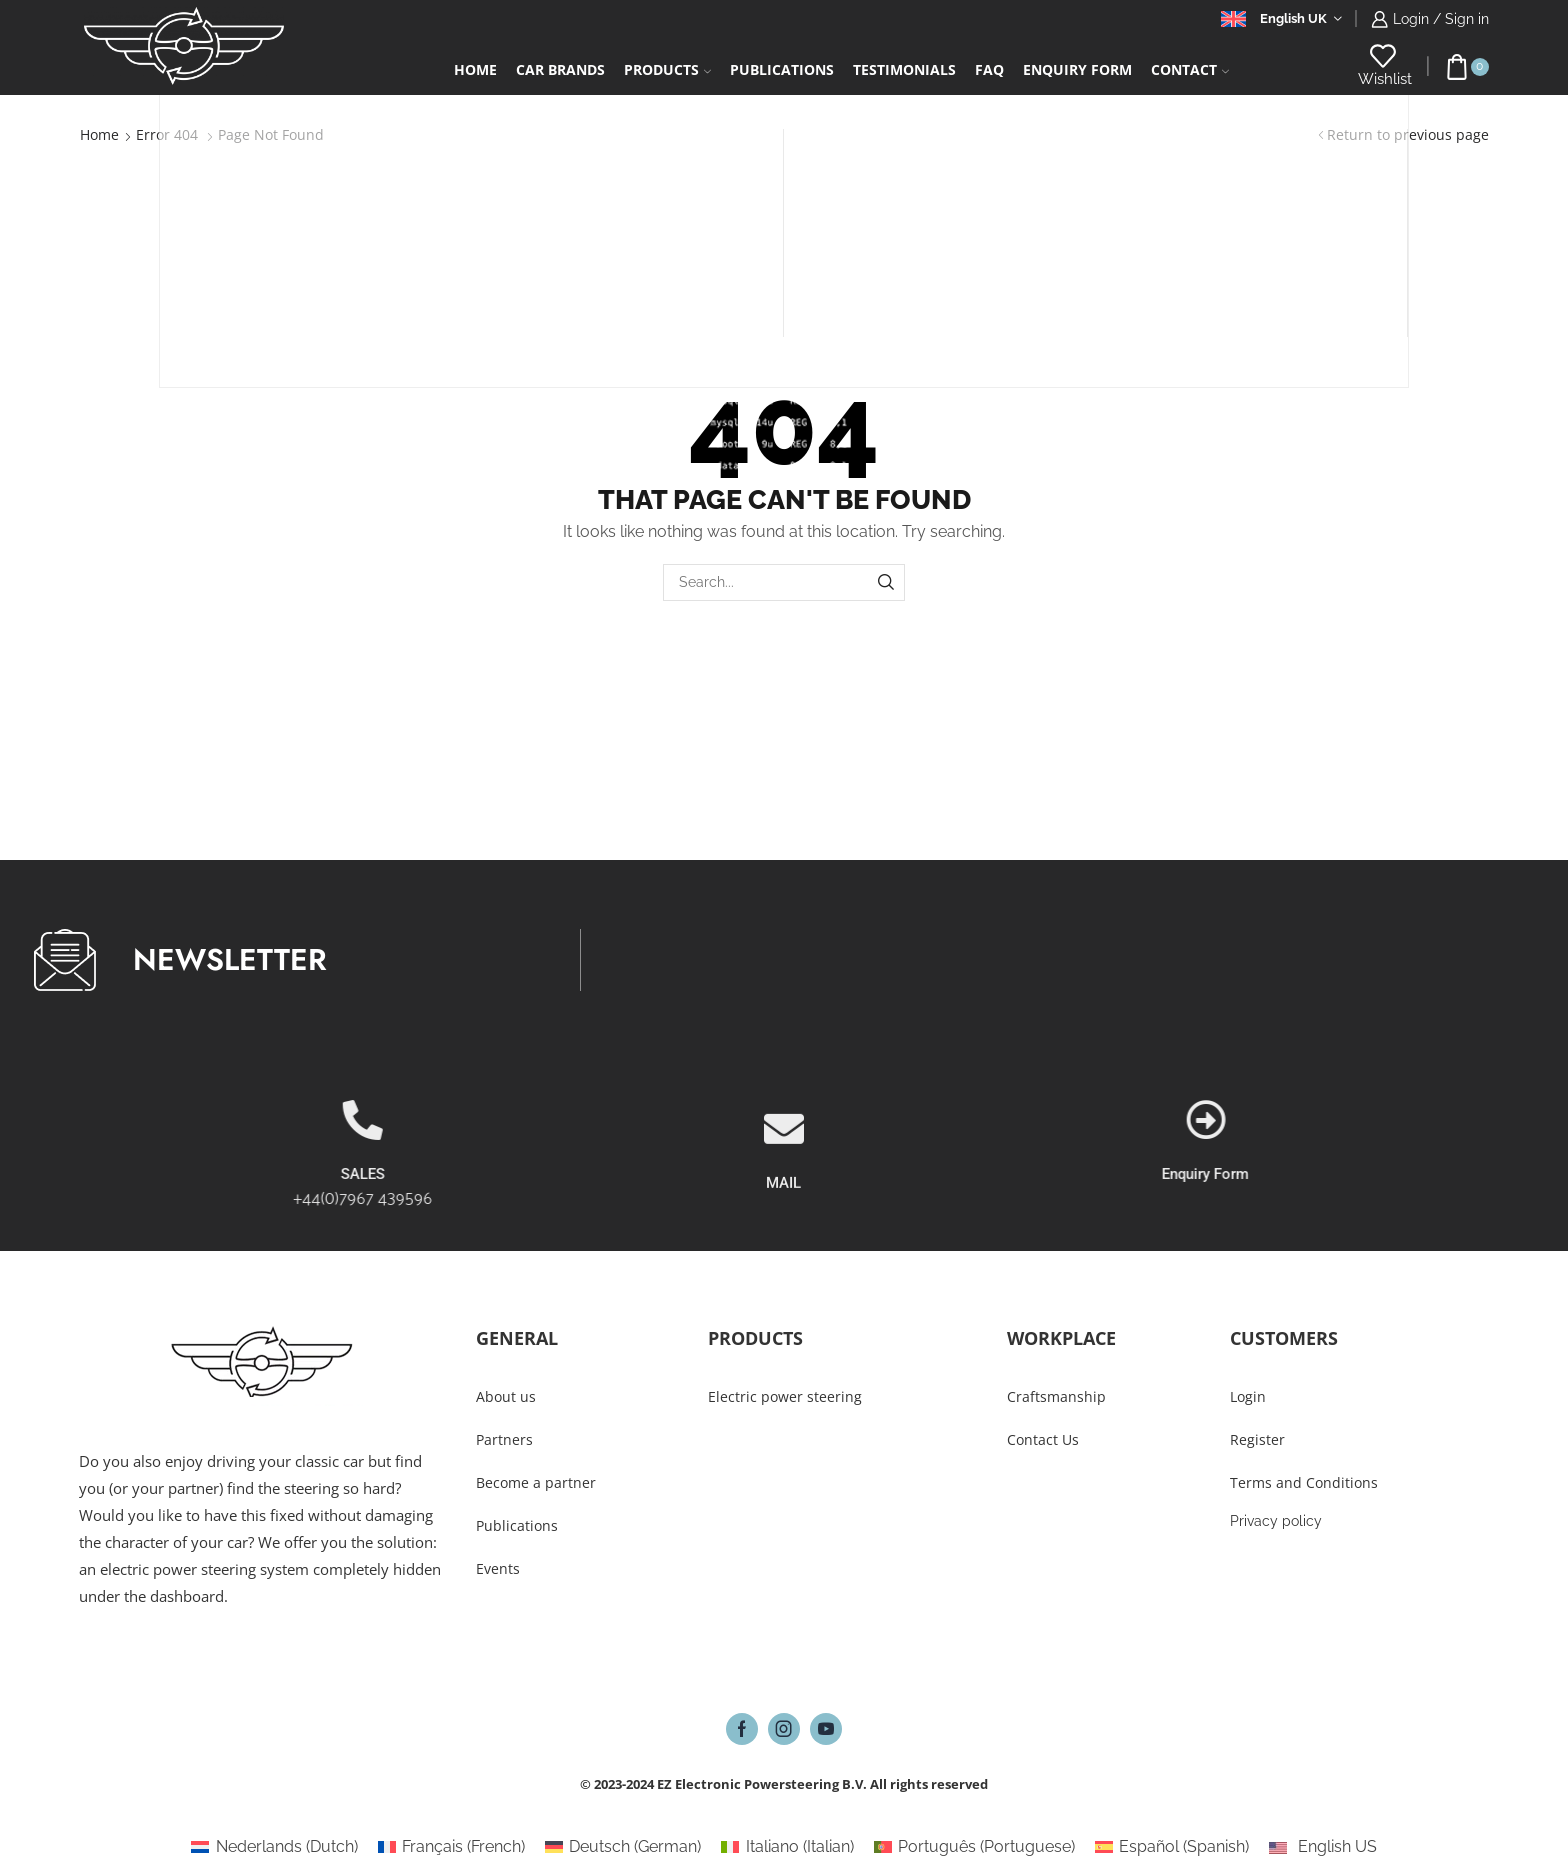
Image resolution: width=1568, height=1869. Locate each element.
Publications (782, 69)
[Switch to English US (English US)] (1322, 1847)
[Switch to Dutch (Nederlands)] (274, 1847)
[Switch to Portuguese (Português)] (974, 1847)
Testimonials (904, 69)
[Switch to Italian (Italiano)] (787, 1847)
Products (667, 69)
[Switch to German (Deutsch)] (623, 1847)
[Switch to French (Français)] (451, 1847)
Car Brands (560, 69)
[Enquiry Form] (1419, 1120)
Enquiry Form (1418, 1174)
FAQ (989, 69)
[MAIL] (784, 1192)
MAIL (783, 1246)
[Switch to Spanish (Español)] (1172, 1847)
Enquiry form (1077, 69)
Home (475, 69)
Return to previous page (1408, 134)
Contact (1190, 69)
